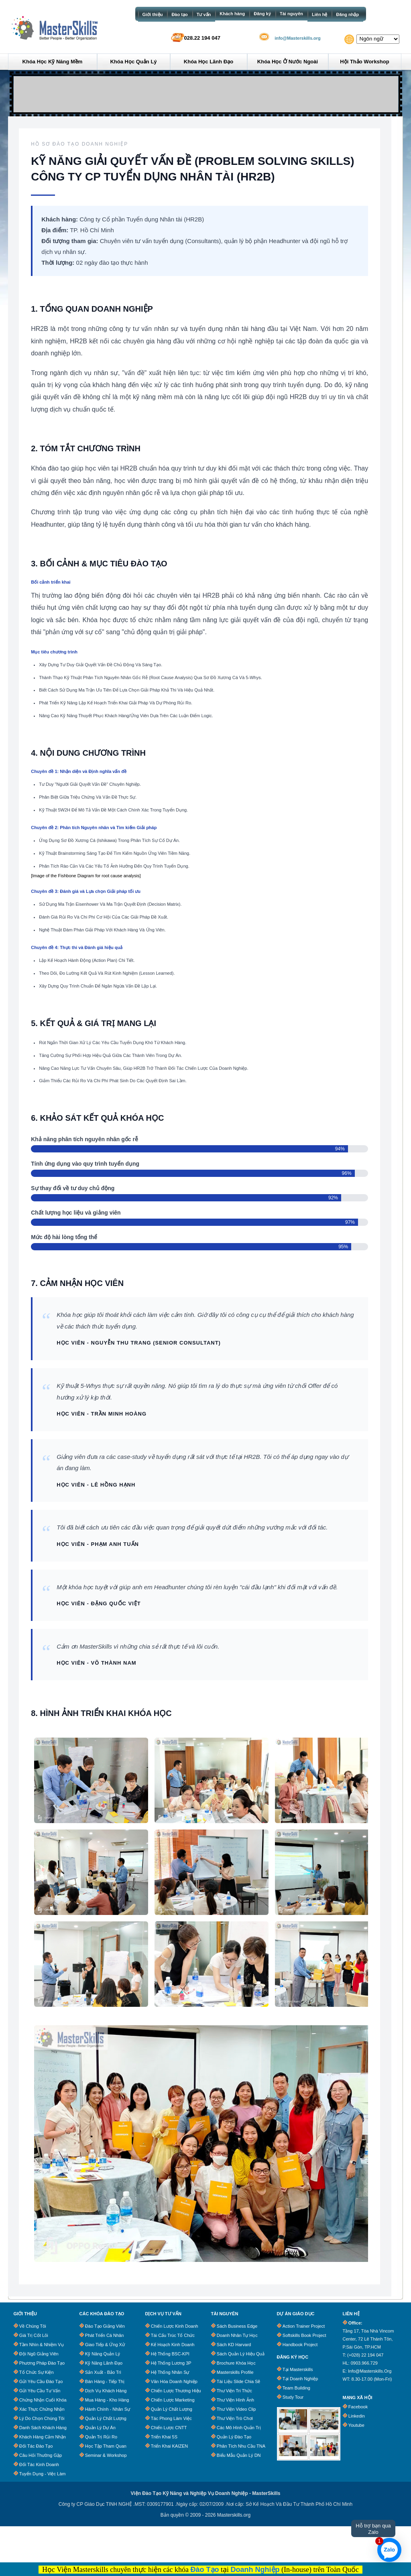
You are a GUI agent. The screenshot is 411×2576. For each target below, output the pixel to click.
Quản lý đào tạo (234, 2436)
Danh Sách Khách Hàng (43, 2427)
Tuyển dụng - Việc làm (42, 2473)
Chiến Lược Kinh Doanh (174, 2326)
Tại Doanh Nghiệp (300, 2378)
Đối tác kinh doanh (39, 2464)
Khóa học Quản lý (133, 62)
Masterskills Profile (235, 2372)
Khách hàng (232, 13)
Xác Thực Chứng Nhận (42, 2409)
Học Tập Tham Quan (105, 2446)
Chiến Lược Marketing (173, 2400)
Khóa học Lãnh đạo (208, 62)
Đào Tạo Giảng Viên (105, 2326)
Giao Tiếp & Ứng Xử (105, 2344)
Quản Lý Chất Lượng (105, 2418)
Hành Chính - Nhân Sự (107, 2409)
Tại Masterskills (298, 2369)
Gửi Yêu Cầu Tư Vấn (40, 2390)
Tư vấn (204, 14)
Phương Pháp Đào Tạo (42, 2363)
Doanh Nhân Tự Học (237, 2335)
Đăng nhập (347, 14)
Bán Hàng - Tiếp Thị (104, 2381)
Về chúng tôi (32, 2326)
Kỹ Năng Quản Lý (102, 2353)
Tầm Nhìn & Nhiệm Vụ (41, 2344)
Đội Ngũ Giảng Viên (39, 2353)
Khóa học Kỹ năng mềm (52, 62)
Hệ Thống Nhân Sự (170, 2372)
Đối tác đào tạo (36, 2446)
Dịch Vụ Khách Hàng (106, 2390)
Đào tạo (179, 14)
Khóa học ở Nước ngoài (287, 62)
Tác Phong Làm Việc (171, 2418)
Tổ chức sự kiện (36, 2372)
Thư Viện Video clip (236, 2409)
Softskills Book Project (304, 2335)
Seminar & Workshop (106, 2455)
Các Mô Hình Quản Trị (239, 2427)
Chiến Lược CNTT (169, 2427)
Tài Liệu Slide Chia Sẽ (238, 2381)
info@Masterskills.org (298, 38)
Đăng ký (262, 13)
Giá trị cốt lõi (33, 2335)
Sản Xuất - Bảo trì (103, 2372)
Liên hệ (319, 14)
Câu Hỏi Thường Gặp (40, 2455)
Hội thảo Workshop (364, 62)
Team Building (296, 2387)
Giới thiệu (152, 14)
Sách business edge (237, 2326)
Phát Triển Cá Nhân (104, 2335)
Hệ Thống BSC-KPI (170, 2353)
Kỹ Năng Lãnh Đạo (103, 2363)
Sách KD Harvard (234, 2344)
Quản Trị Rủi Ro (101, 2436)
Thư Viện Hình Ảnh (235, 2400)
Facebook (358, 2406)
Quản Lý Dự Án (100, 2427)
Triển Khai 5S (164, 2436)
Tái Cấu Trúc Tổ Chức (173, 2335)
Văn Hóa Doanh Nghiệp (174, 2381)
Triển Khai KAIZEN (169, 2446)
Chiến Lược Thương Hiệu (176, 2390)
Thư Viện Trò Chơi (235, 2418)
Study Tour (293, 2397)
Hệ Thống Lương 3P (171, 2363)
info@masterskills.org (369, 2371)
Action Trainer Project (304, 2326)
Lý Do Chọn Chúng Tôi (42, 2418)
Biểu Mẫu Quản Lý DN (239, 2455)
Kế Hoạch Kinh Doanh (173, 2344)
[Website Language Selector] (377, 39)
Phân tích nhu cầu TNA (241, 2446)
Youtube (356, 2425)
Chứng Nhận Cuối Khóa (43, 2400)
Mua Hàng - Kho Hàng (107, 2400)
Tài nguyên (291, 13)
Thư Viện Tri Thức (234, 2390)
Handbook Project (300, 2344)
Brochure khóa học (236, 2363)
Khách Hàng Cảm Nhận (42, 2436)
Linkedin (356, 2416)
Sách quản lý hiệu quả (241, 2353)
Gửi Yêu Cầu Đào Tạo (41, 2381)
